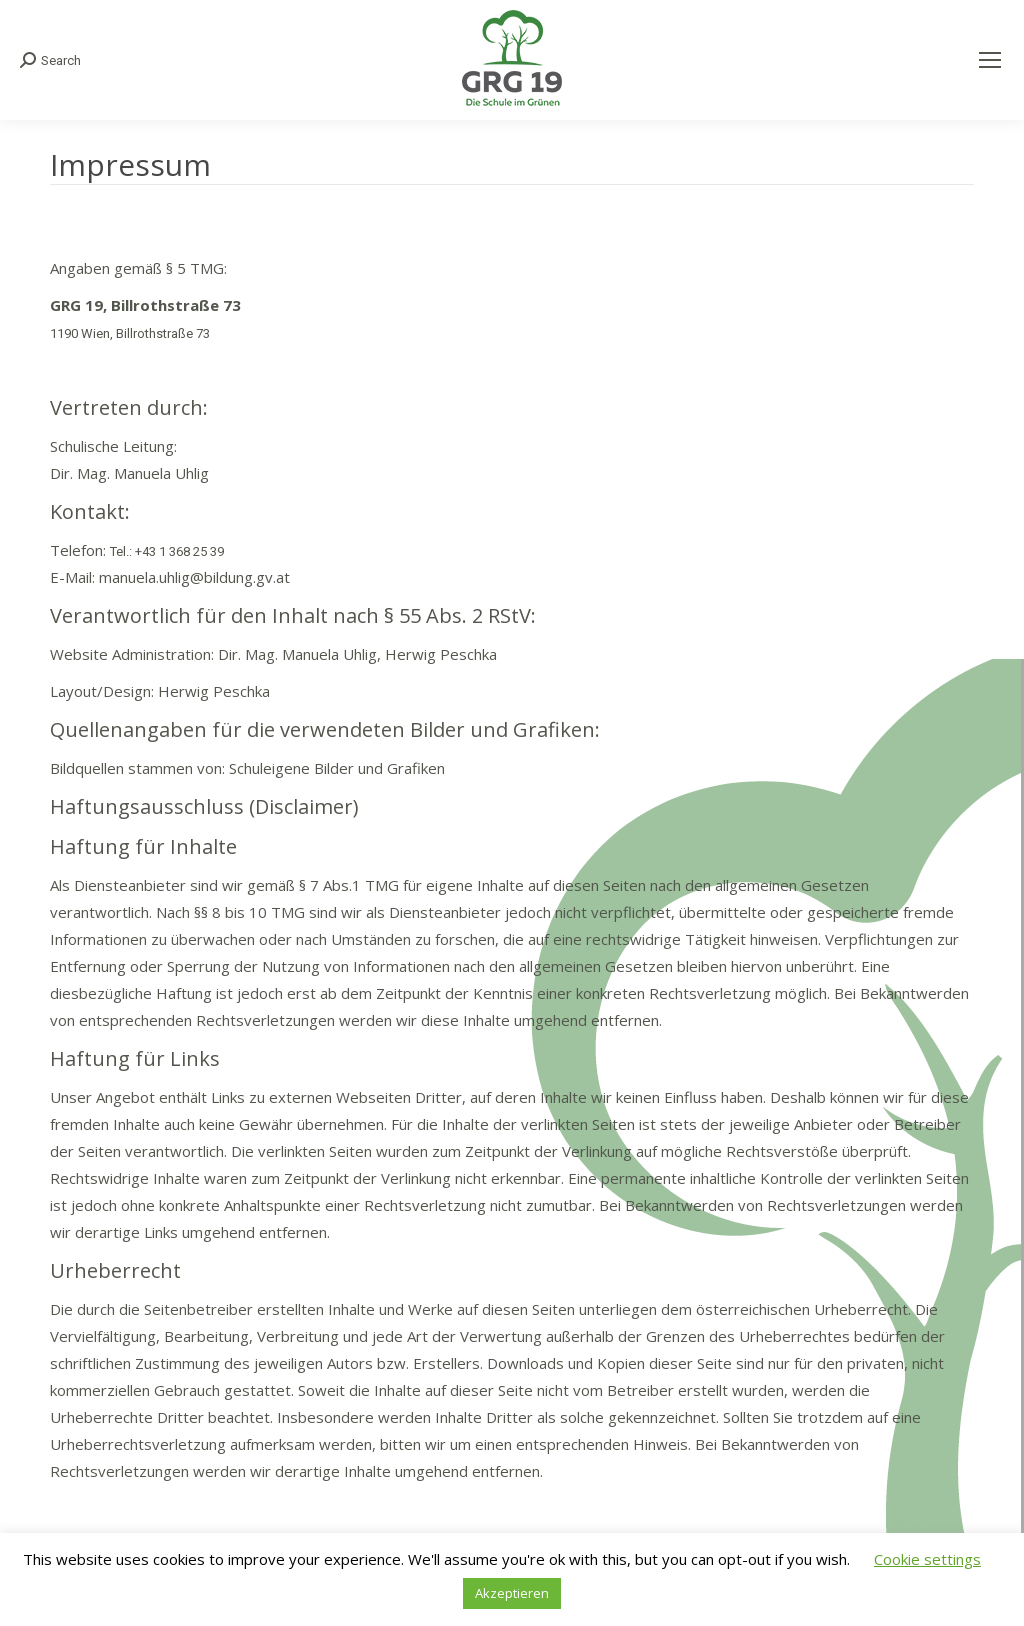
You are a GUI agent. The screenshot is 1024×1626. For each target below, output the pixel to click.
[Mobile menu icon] (990, 60)
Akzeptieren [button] (512, 1593)
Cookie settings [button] (927, 1559)
